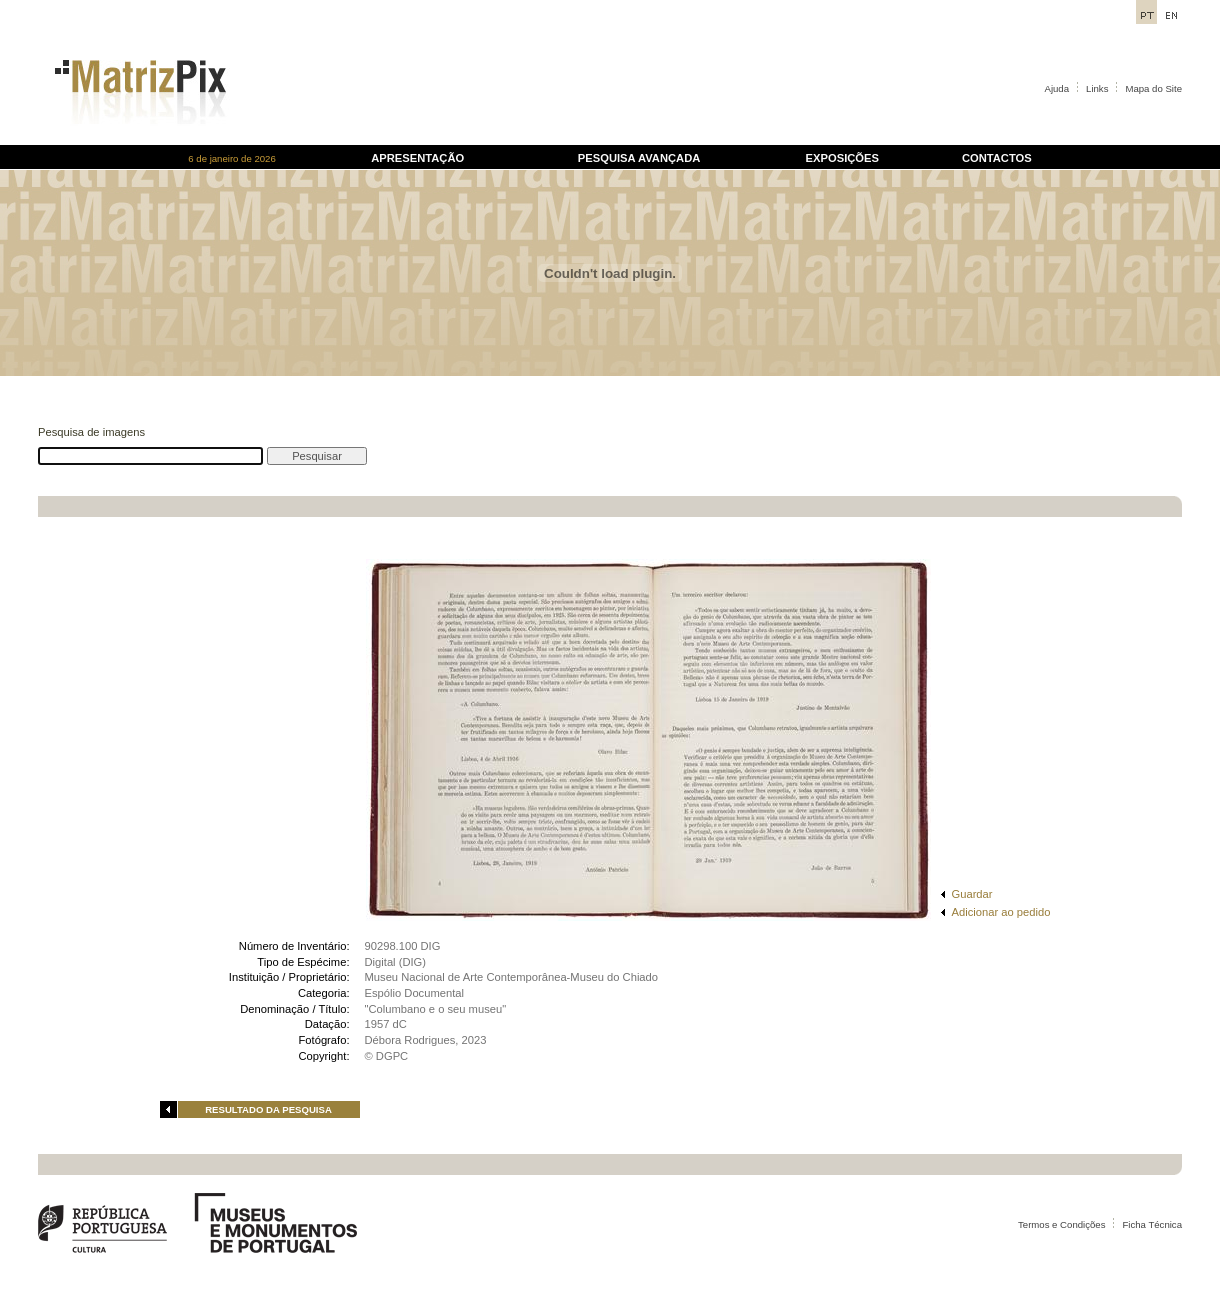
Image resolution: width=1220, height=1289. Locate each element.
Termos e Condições (1061, 1224)
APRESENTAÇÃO (417, 158)
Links (1097, 88)
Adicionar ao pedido (1001, 912)
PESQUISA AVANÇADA (639, 158)
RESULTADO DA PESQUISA (268, 1109)
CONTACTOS (997, 158)
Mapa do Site (1153, 88)
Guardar (972, 894)
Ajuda (1057, 88)
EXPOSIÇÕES (842, 158)
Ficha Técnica (1152, 1224)
